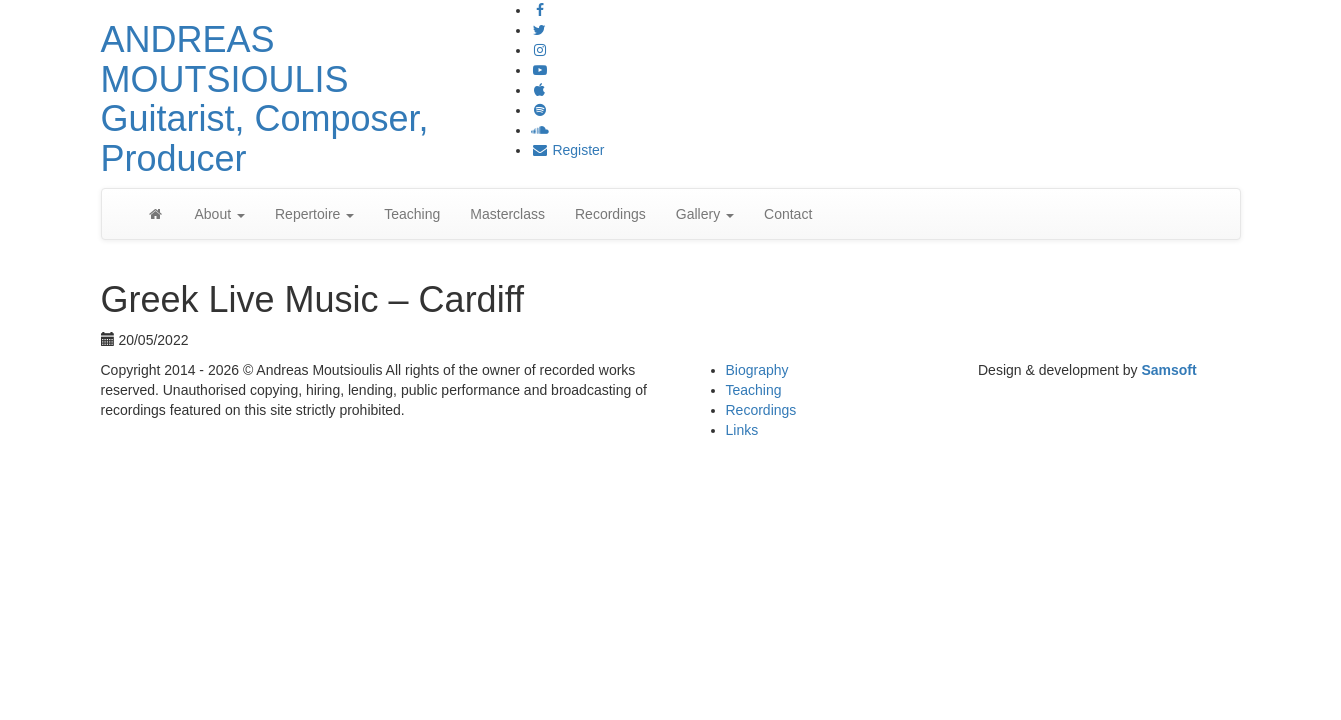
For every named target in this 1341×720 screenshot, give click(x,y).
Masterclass (507, 214)
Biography (757, 370)
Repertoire (314, 214)
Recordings (610, 214)
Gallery (705, 214)
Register (568, 150)
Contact (788, 214)
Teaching (412, 214)
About (220, 214)
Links (742, 430)
